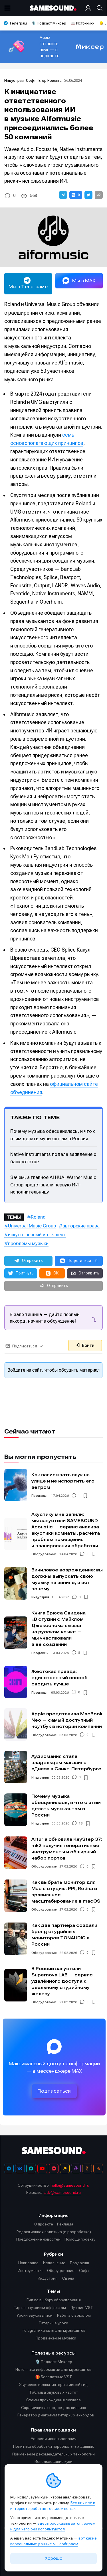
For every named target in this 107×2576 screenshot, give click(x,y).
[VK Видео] (53, 2168)
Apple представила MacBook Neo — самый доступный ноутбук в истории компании (66, 1720)
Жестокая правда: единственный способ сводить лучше (59, 1678)
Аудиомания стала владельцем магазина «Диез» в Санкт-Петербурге (66, 1762)
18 (81, 1823)
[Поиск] (98, 8)
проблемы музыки (28, 1243)
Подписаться (54, 2091)
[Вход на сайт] (89, 8)
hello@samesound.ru (70, 2185)
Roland (38, 1217)
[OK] (87, 2168)
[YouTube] (42, 2168)
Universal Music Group (32, 1226)
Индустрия (14, 80)
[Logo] (53, 8)
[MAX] (31, 2168)
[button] (63, 195)
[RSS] (98, 2168)
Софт (31, 80)
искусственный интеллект (37, 1234)
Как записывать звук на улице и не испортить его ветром (62, 1481)
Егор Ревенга (50, 80)
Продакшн (40, 1496)
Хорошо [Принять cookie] (53, 2558)
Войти (85, 1345)
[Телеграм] (9, 2168)
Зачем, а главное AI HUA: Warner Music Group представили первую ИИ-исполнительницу (53, 1184)
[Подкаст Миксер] (76, 2168)
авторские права (81, 1226)
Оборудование (44, 1554)
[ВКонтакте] (20, 2168)
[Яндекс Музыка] (65, 2168)
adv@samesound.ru (62, 2192)
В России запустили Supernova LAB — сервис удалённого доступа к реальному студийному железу (62, 1981)
